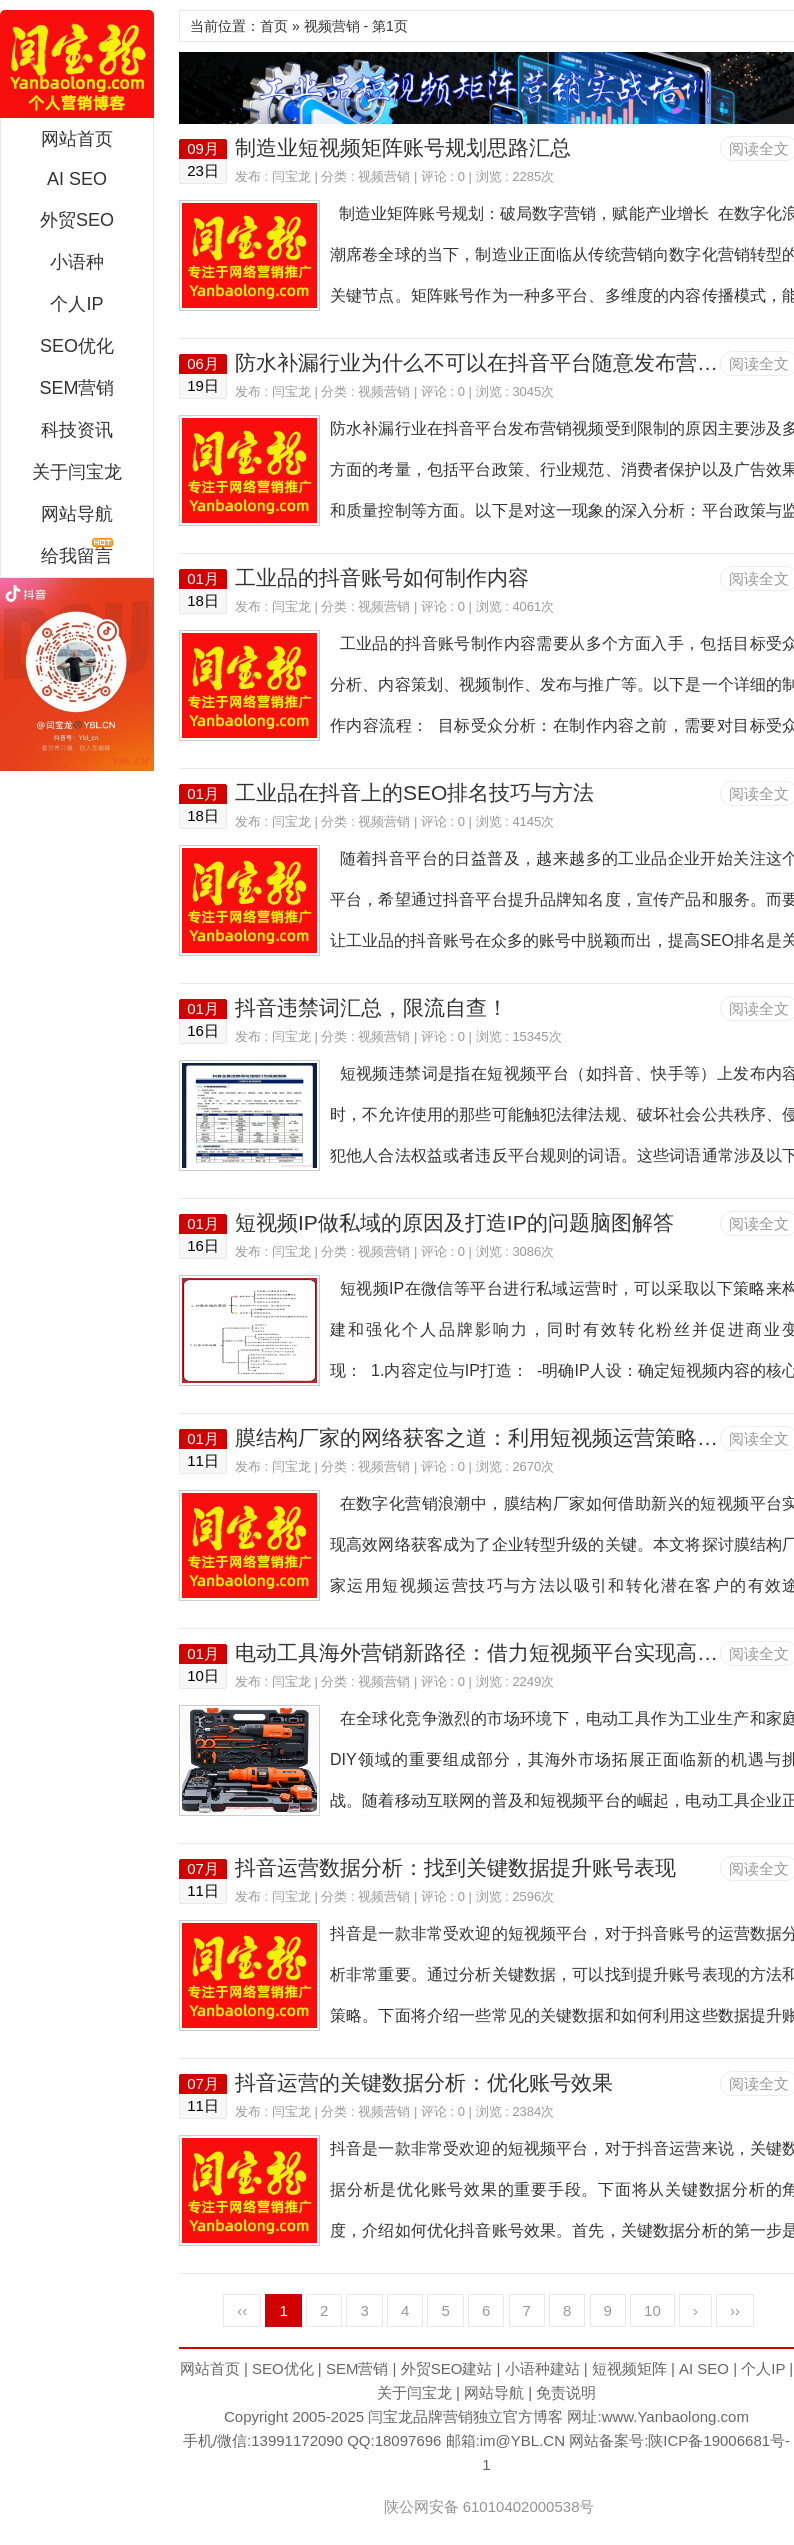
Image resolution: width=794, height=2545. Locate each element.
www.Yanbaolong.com (675, 2416)
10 (652, 2310)
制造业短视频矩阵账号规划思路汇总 (403, 147)
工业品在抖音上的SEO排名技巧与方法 (414, 792)
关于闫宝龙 (77, 472)
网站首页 (77, 139)
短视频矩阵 (629, 2368)
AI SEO (77, 179)
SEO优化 (77, 346)
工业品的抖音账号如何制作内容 (382, 577)
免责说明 (566, 2392)
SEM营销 (76, 388)
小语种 (77, 262)
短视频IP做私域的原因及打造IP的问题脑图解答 (454, 1222)
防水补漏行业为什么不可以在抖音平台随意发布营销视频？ (508, 362)
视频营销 (384, 176)
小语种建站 (542, 2368)
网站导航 (77, 514)
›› (735, 2310)
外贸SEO (77, 220)
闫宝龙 (77, 64)
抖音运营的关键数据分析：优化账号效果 (424, 2082)
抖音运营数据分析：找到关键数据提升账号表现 (455, 1867)
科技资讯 (77, 430)
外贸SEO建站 (447, 2368)
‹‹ (242, 2310)
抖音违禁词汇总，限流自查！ (371, 1007)
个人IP (76, 304)
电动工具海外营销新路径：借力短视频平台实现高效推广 (497, 1652)
